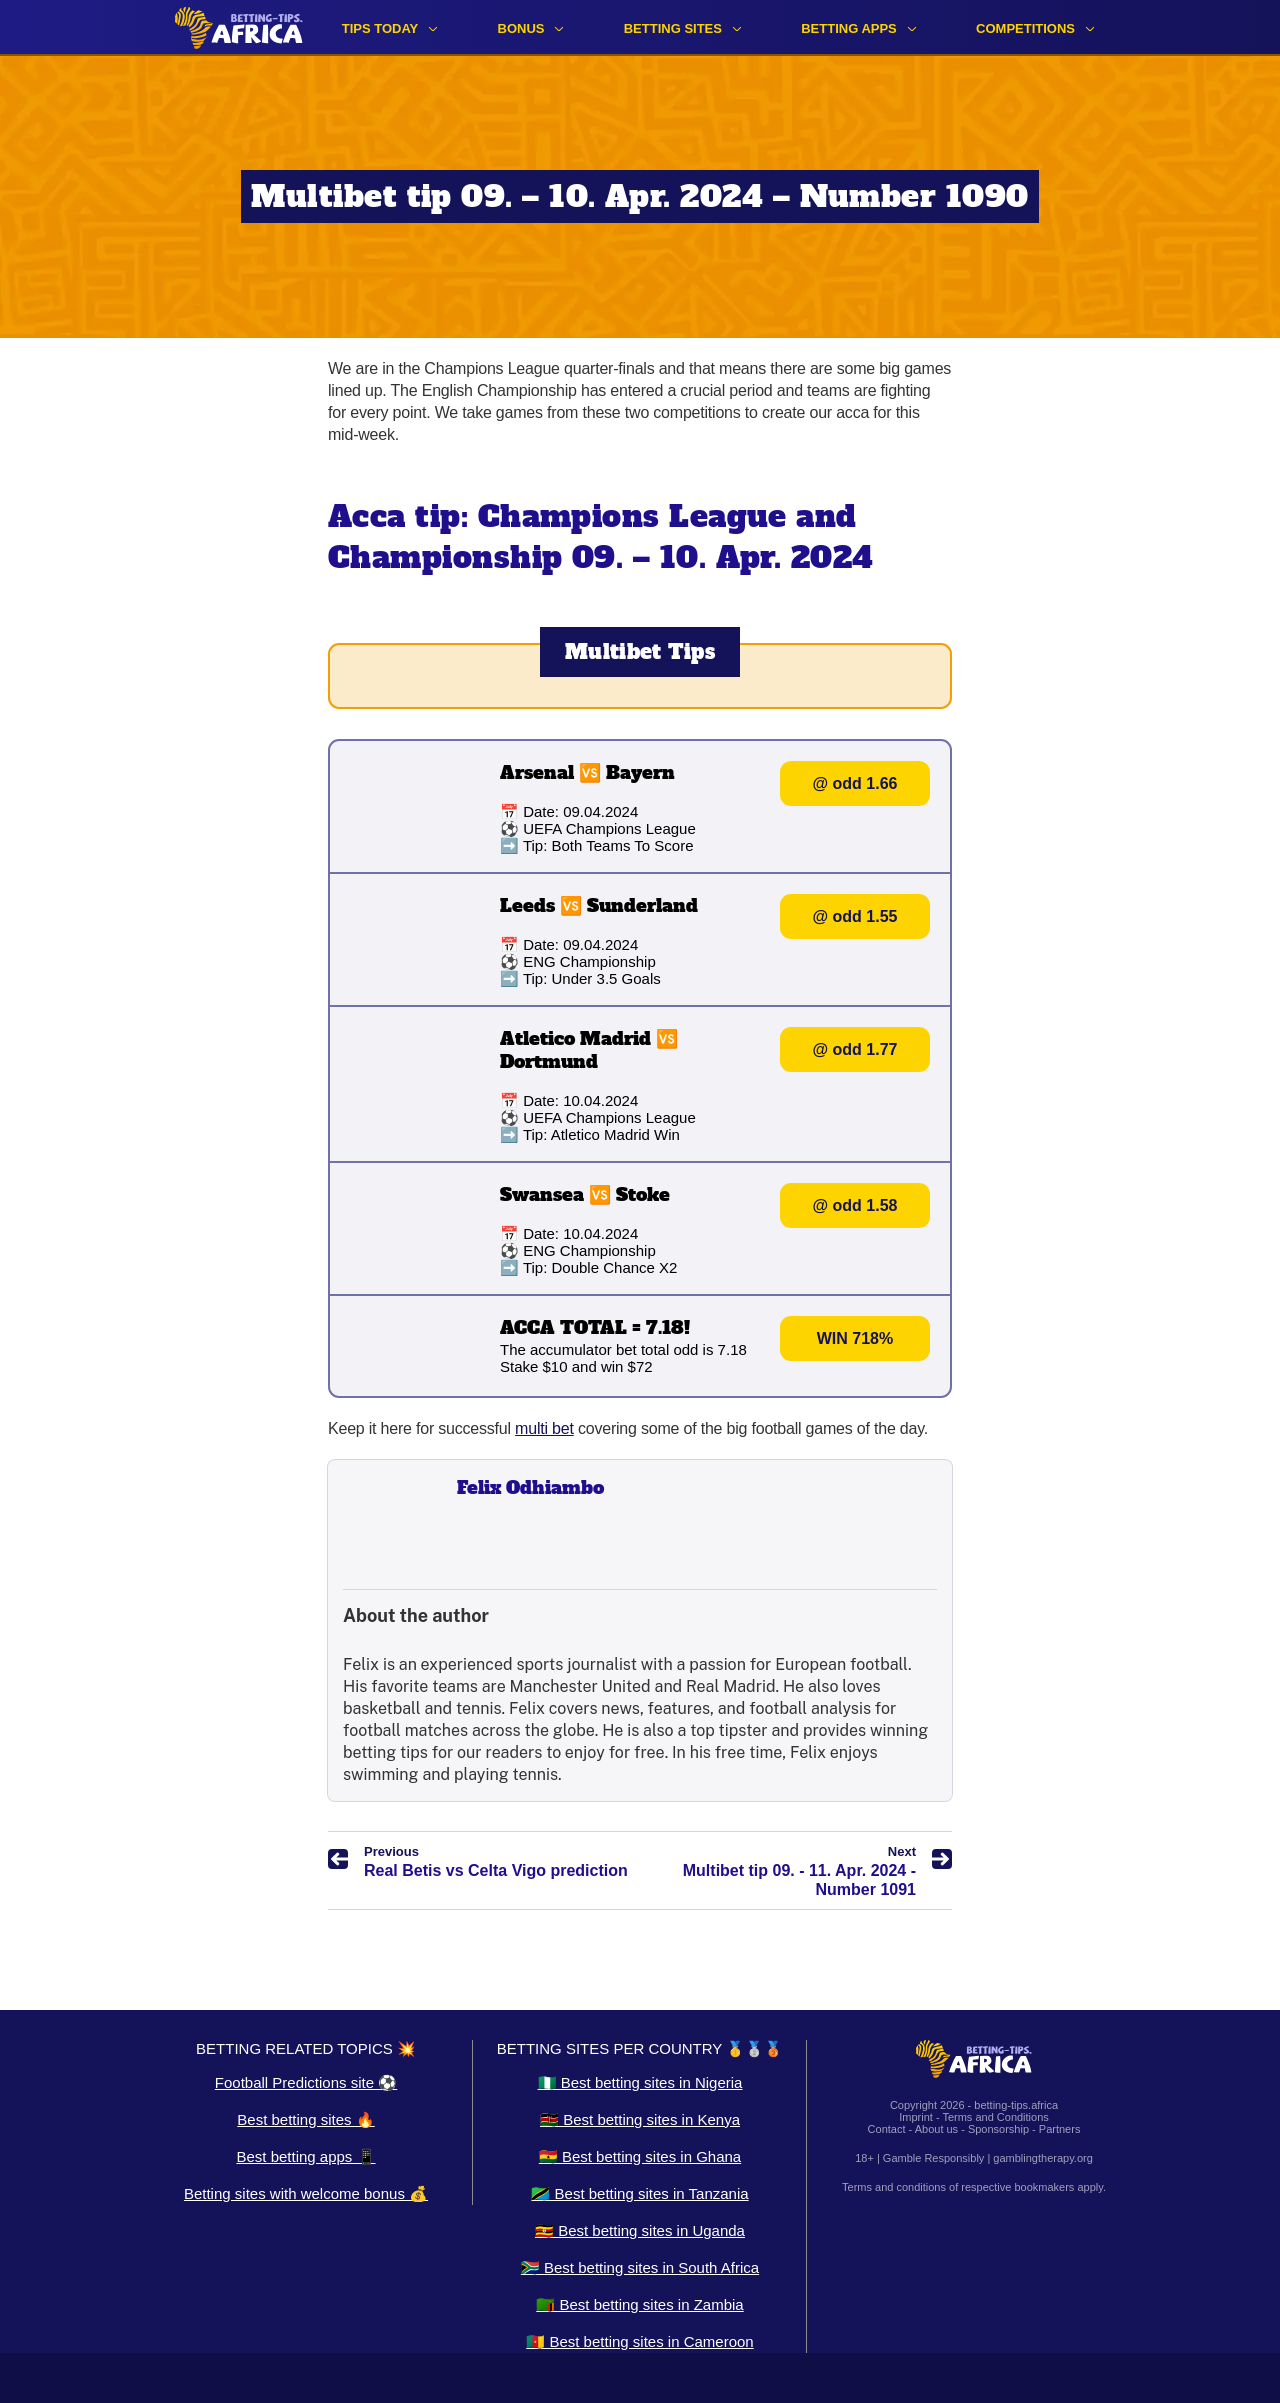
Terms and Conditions (995, 2117)
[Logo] (239, 27)
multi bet (544, 1428)
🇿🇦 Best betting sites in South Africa (640, 2267)
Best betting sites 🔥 (305, 2119)
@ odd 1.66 (855, 783)
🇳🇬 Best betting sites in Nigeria (640, 2082)
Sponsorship (998, 2129)
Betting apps (849, 28)
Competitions (1025, 28)
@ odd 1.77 (855, 1049)
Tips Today (380, 28)
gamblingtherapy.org (1042, 2158)
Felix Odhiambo (530, 1487)
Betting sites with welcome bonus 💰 (306, 2193)
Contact (887, 2129)
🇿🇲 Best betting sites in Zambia (639, 2304)
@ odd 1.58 (855, 1205)
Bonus (521, 28)
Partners (1060, 2129)
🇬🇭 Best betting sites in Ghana (640, 2156)
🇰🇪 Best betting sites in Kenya (640, 2119)
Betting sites (673, 28)
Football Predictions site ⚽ (306, 2082)
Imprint (916, 2117)
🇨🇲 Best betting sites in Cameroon (639, 2341)
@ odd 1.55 (855, 916)
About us (936, 2129)
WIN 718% (855, 1338)
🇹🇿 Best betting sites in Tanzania (639, 2193)
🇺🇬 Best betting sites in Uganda (640, 2230)
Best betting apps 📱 (305, 2156)
